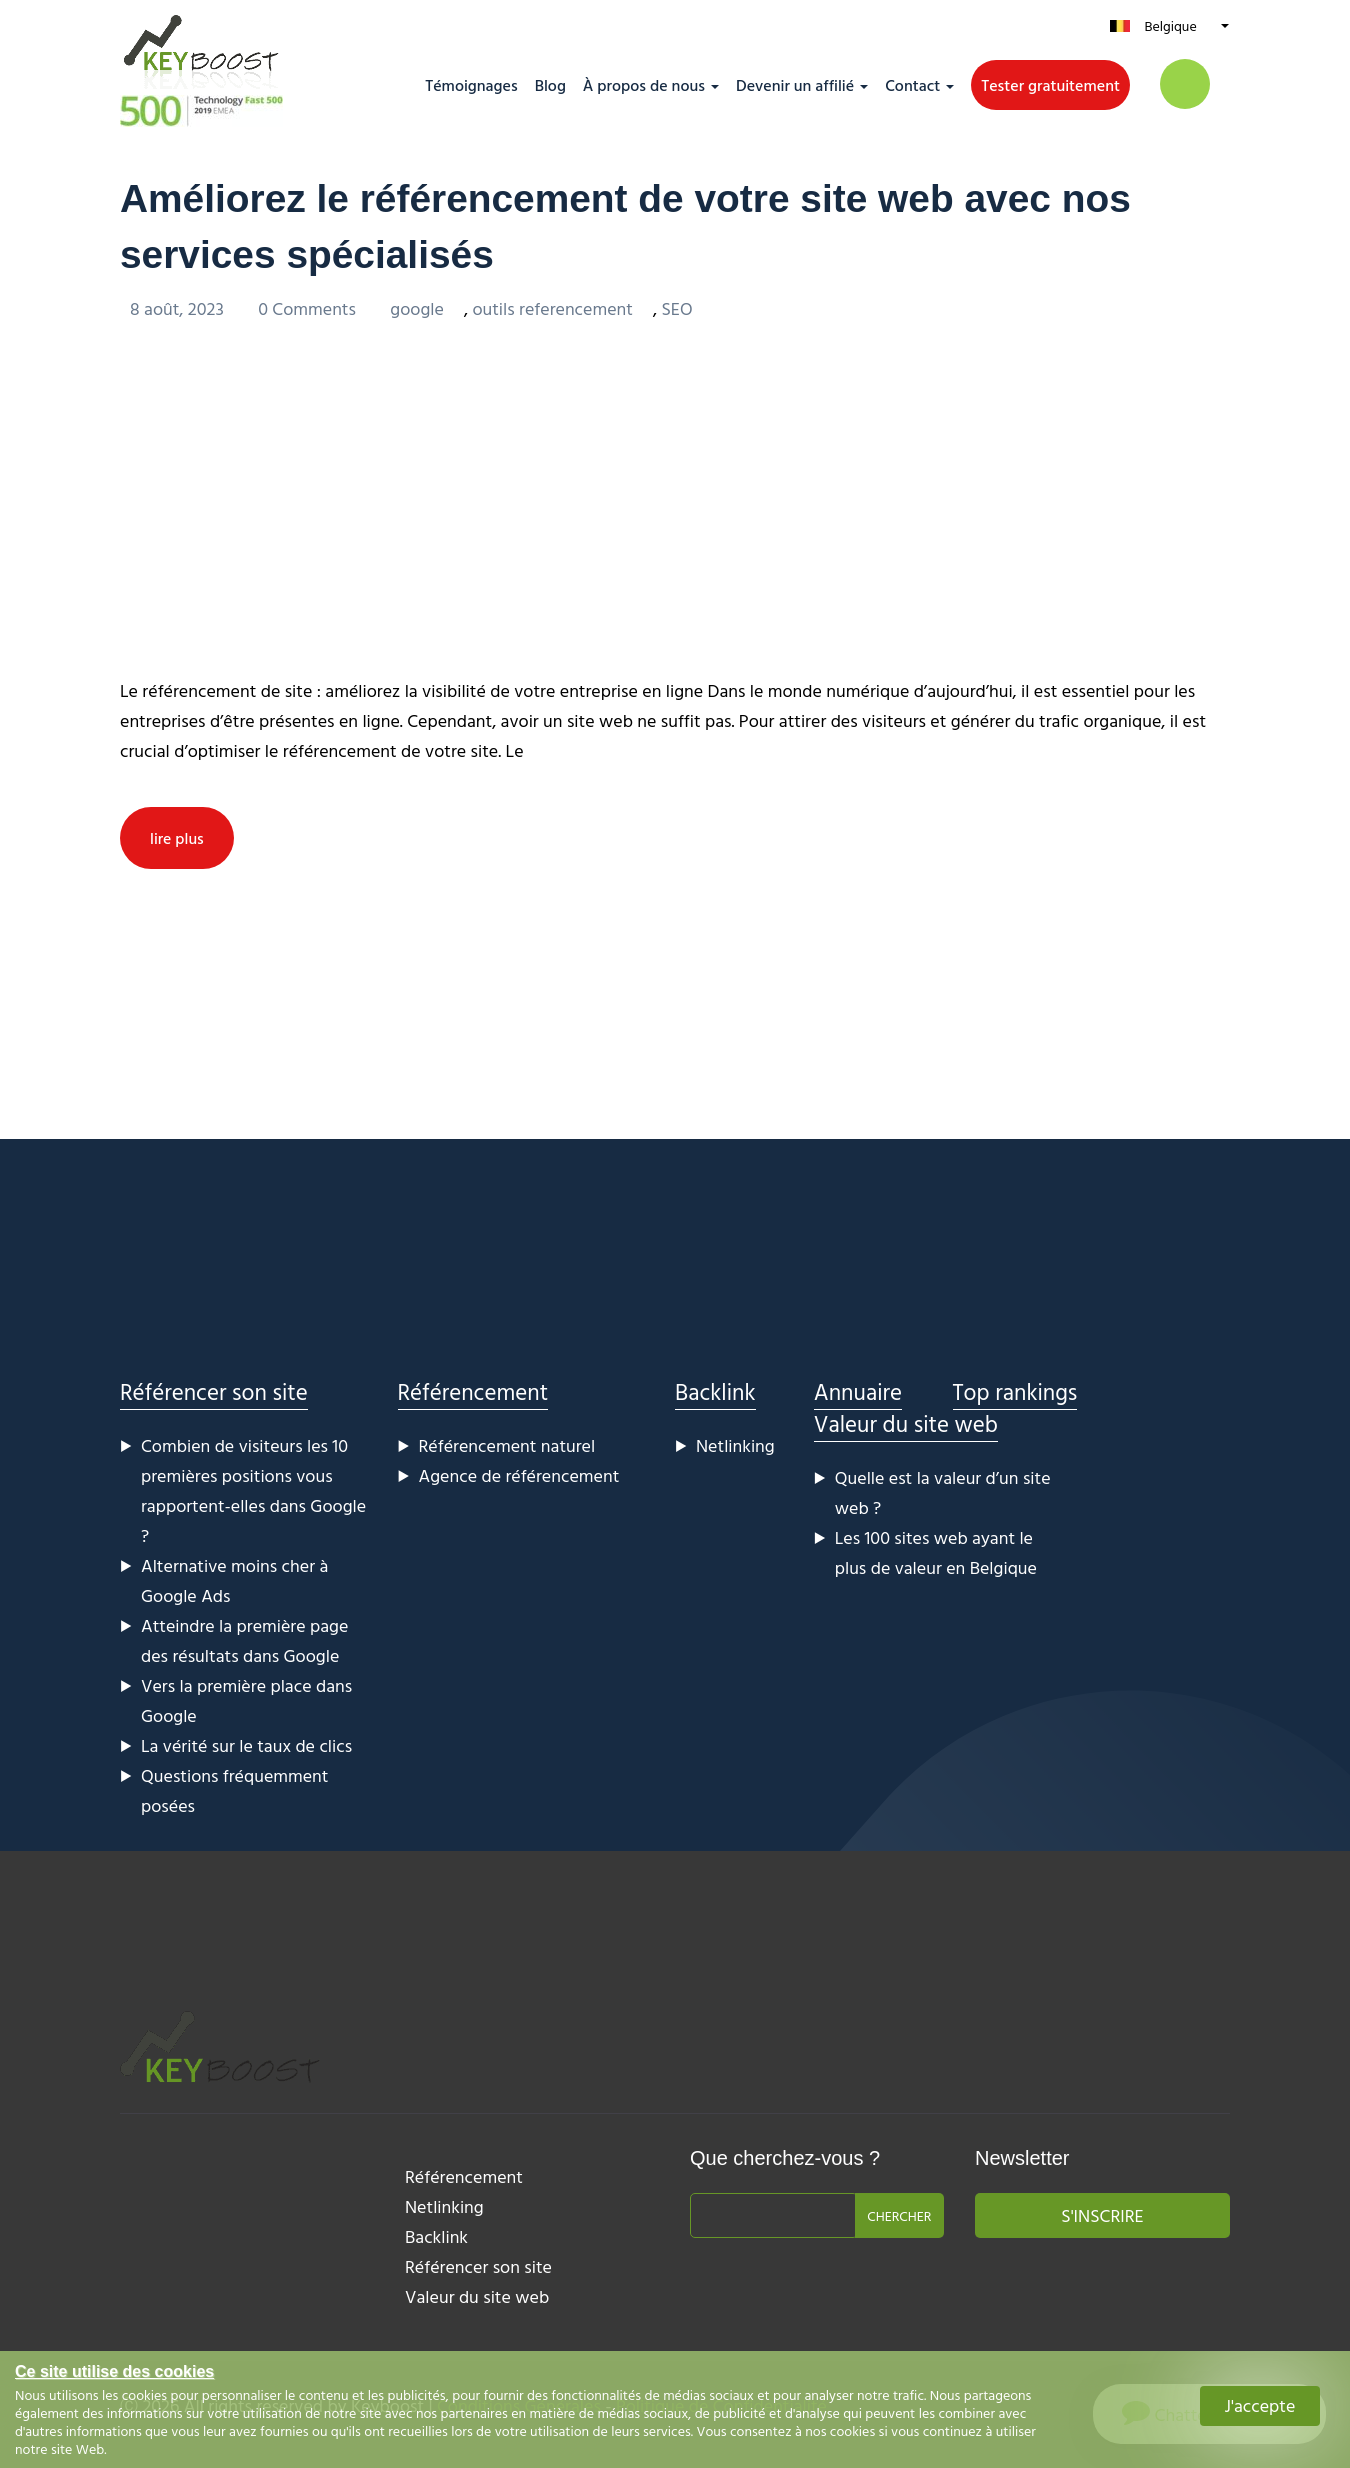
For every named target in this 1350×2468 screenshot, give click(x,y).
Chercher (899, 2214)
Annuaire (858, 1390)
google (417, 307)
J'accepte (1260, 2405)
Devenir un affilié (795, 85)
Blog (550, 85)
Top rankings (1015, 1390)
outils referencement (552, 307)
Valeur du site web (906, 1422)
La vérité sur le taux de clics (246, 1744)
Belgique (1170, 25)
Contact (912, 85)
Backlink (715, 1390)
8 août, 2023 (179, 307)
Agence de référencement (519, 1474)
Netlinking (735, 1444)
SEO (676, 307)
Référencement (473, 1390)
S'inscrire (1102, 2214)
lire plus (177, 837)
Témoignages (471, 85)
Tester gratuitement (1050, 85)
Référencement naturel (507, 1444)
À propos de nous (644, 85)
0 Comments (309, 307)
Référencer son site (214, 1390)
